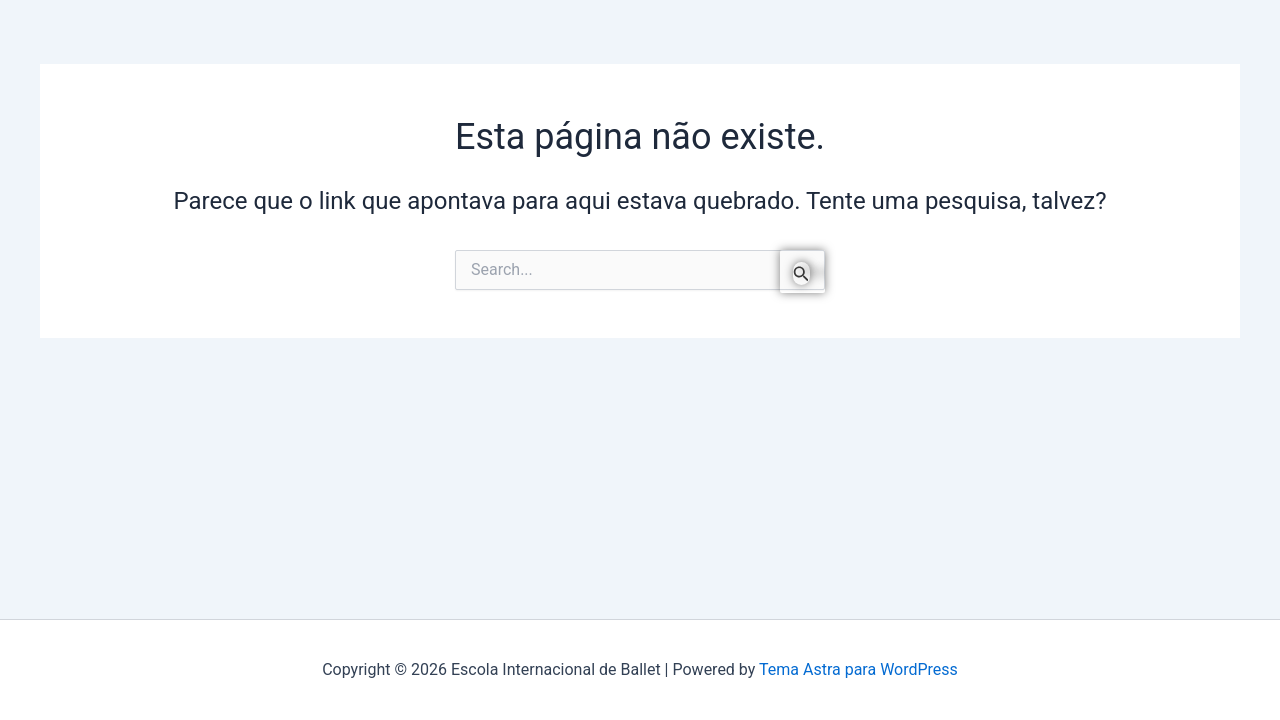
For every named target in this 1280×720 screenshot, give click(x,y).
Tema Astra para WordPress (858, 669)
